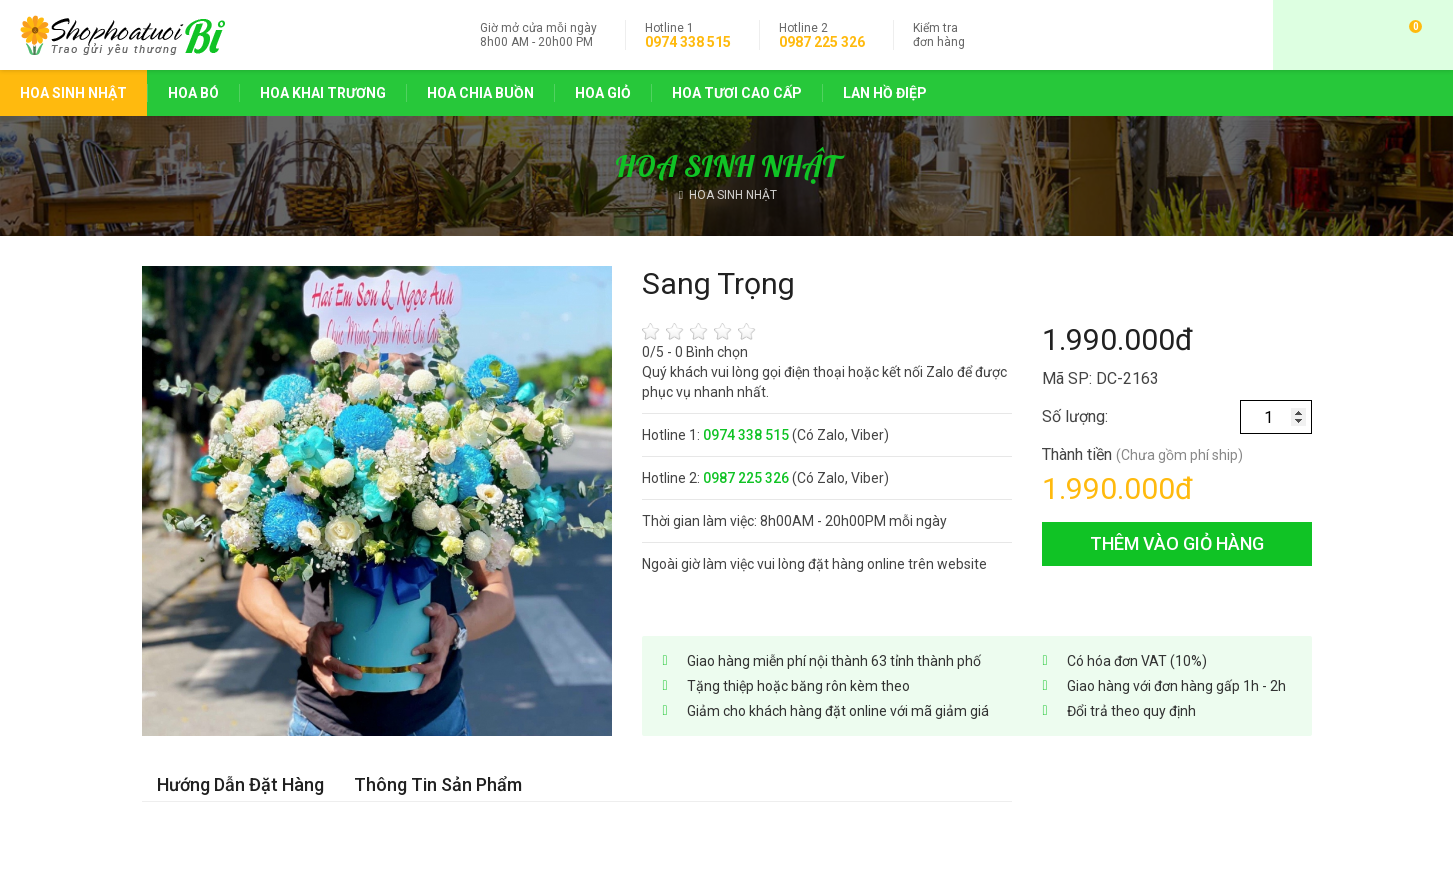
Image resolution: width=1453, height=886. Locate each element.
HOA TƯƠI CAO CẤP (737, 93)
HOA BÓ (193, 93)
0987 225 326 (822, 42)
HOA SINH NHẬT (73, 93)
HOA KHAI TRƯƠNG (323, 93)
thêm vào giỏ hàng (1177, 543)
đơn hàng (939, 35)
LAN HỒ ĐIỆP (885, 93)
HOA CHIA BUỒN (480, 93)
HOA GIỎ (603, 93)
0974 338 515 (688, 42)
